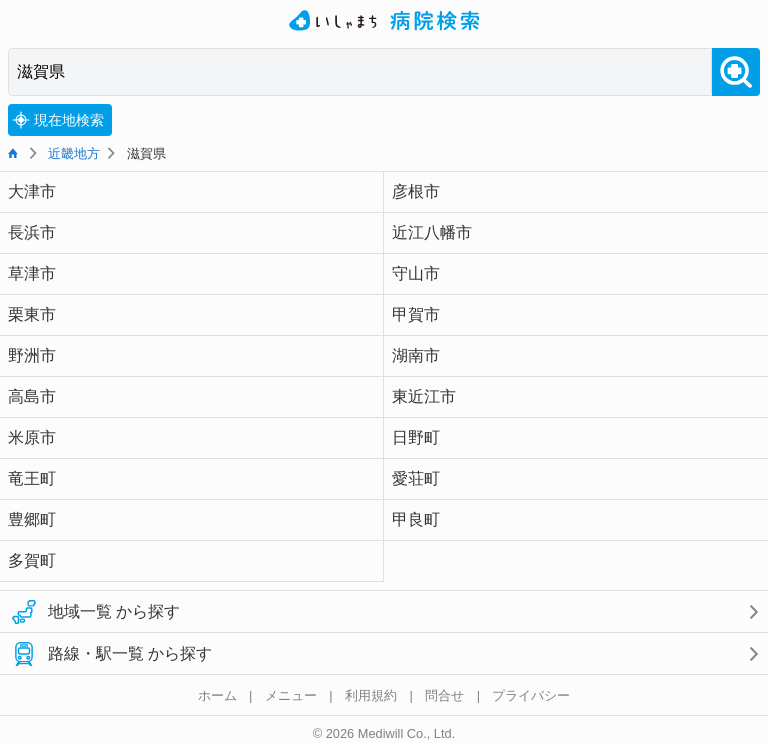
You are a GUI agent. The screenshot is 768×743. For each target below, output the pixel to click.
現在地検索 (58, 120)
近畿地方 (74, 153)
